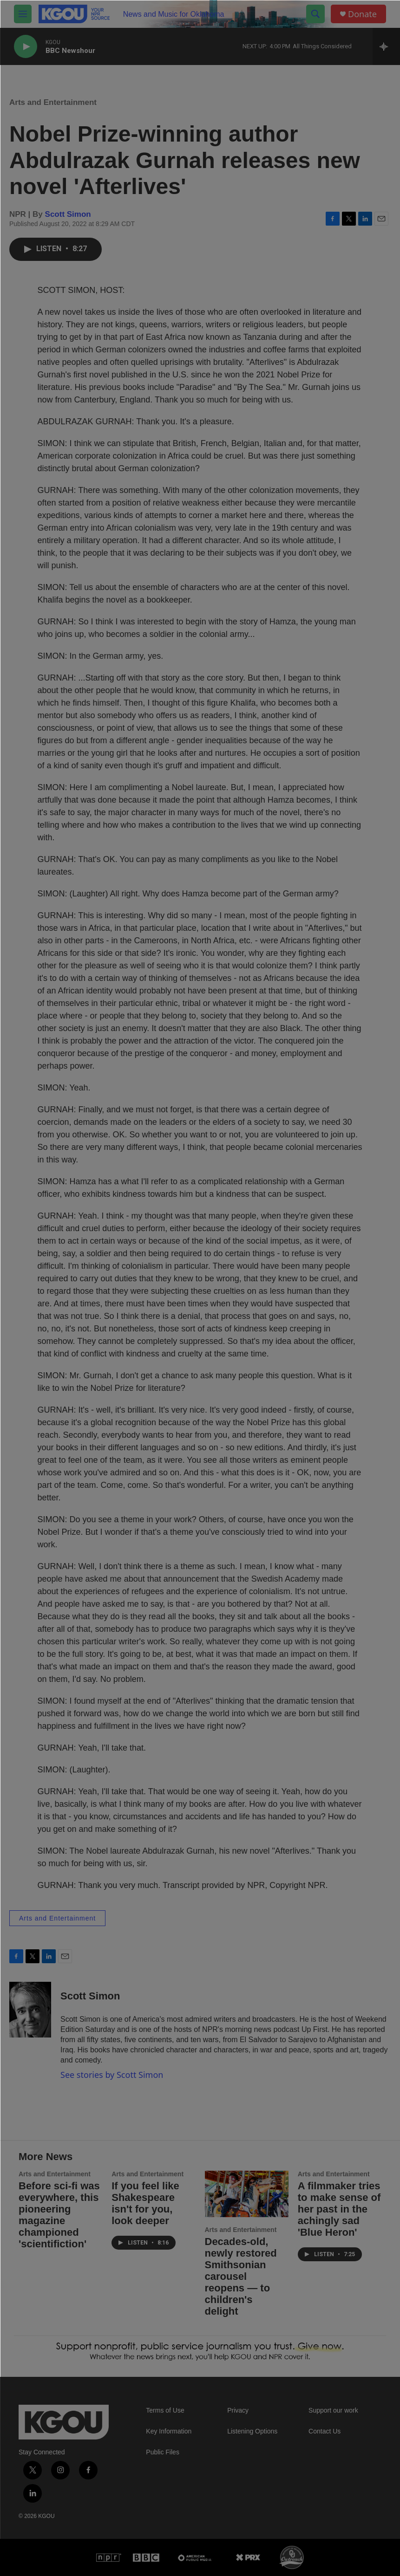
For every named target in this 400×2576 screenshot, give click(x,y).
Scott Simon (68, 214)
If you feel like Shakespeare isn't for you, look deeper (145, 2203)
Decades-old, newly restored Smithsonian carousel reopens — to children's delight (241, 2276)
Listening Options (252, 2431)
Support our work (333, 2410)
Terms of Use (165, 2410)
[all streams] (386, 46)
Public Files (162, 2452)
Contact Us (324, 2431)
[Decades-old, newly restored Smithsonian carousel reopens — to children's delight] (247, 2194)
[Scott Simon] (30, 2009)
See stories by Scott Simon (111, 2074)
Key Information (168, 2431)
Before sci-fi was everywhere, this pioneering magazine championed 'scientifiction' (59, 2215)
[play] (25, 46)
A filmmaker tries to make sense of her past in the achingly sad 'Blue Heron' (339, 2209)
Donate (362, 14)
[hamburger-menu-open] (23, 14)
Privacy (238, 2410)
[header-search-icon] (315, 14)
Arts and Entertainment (53, 102)
